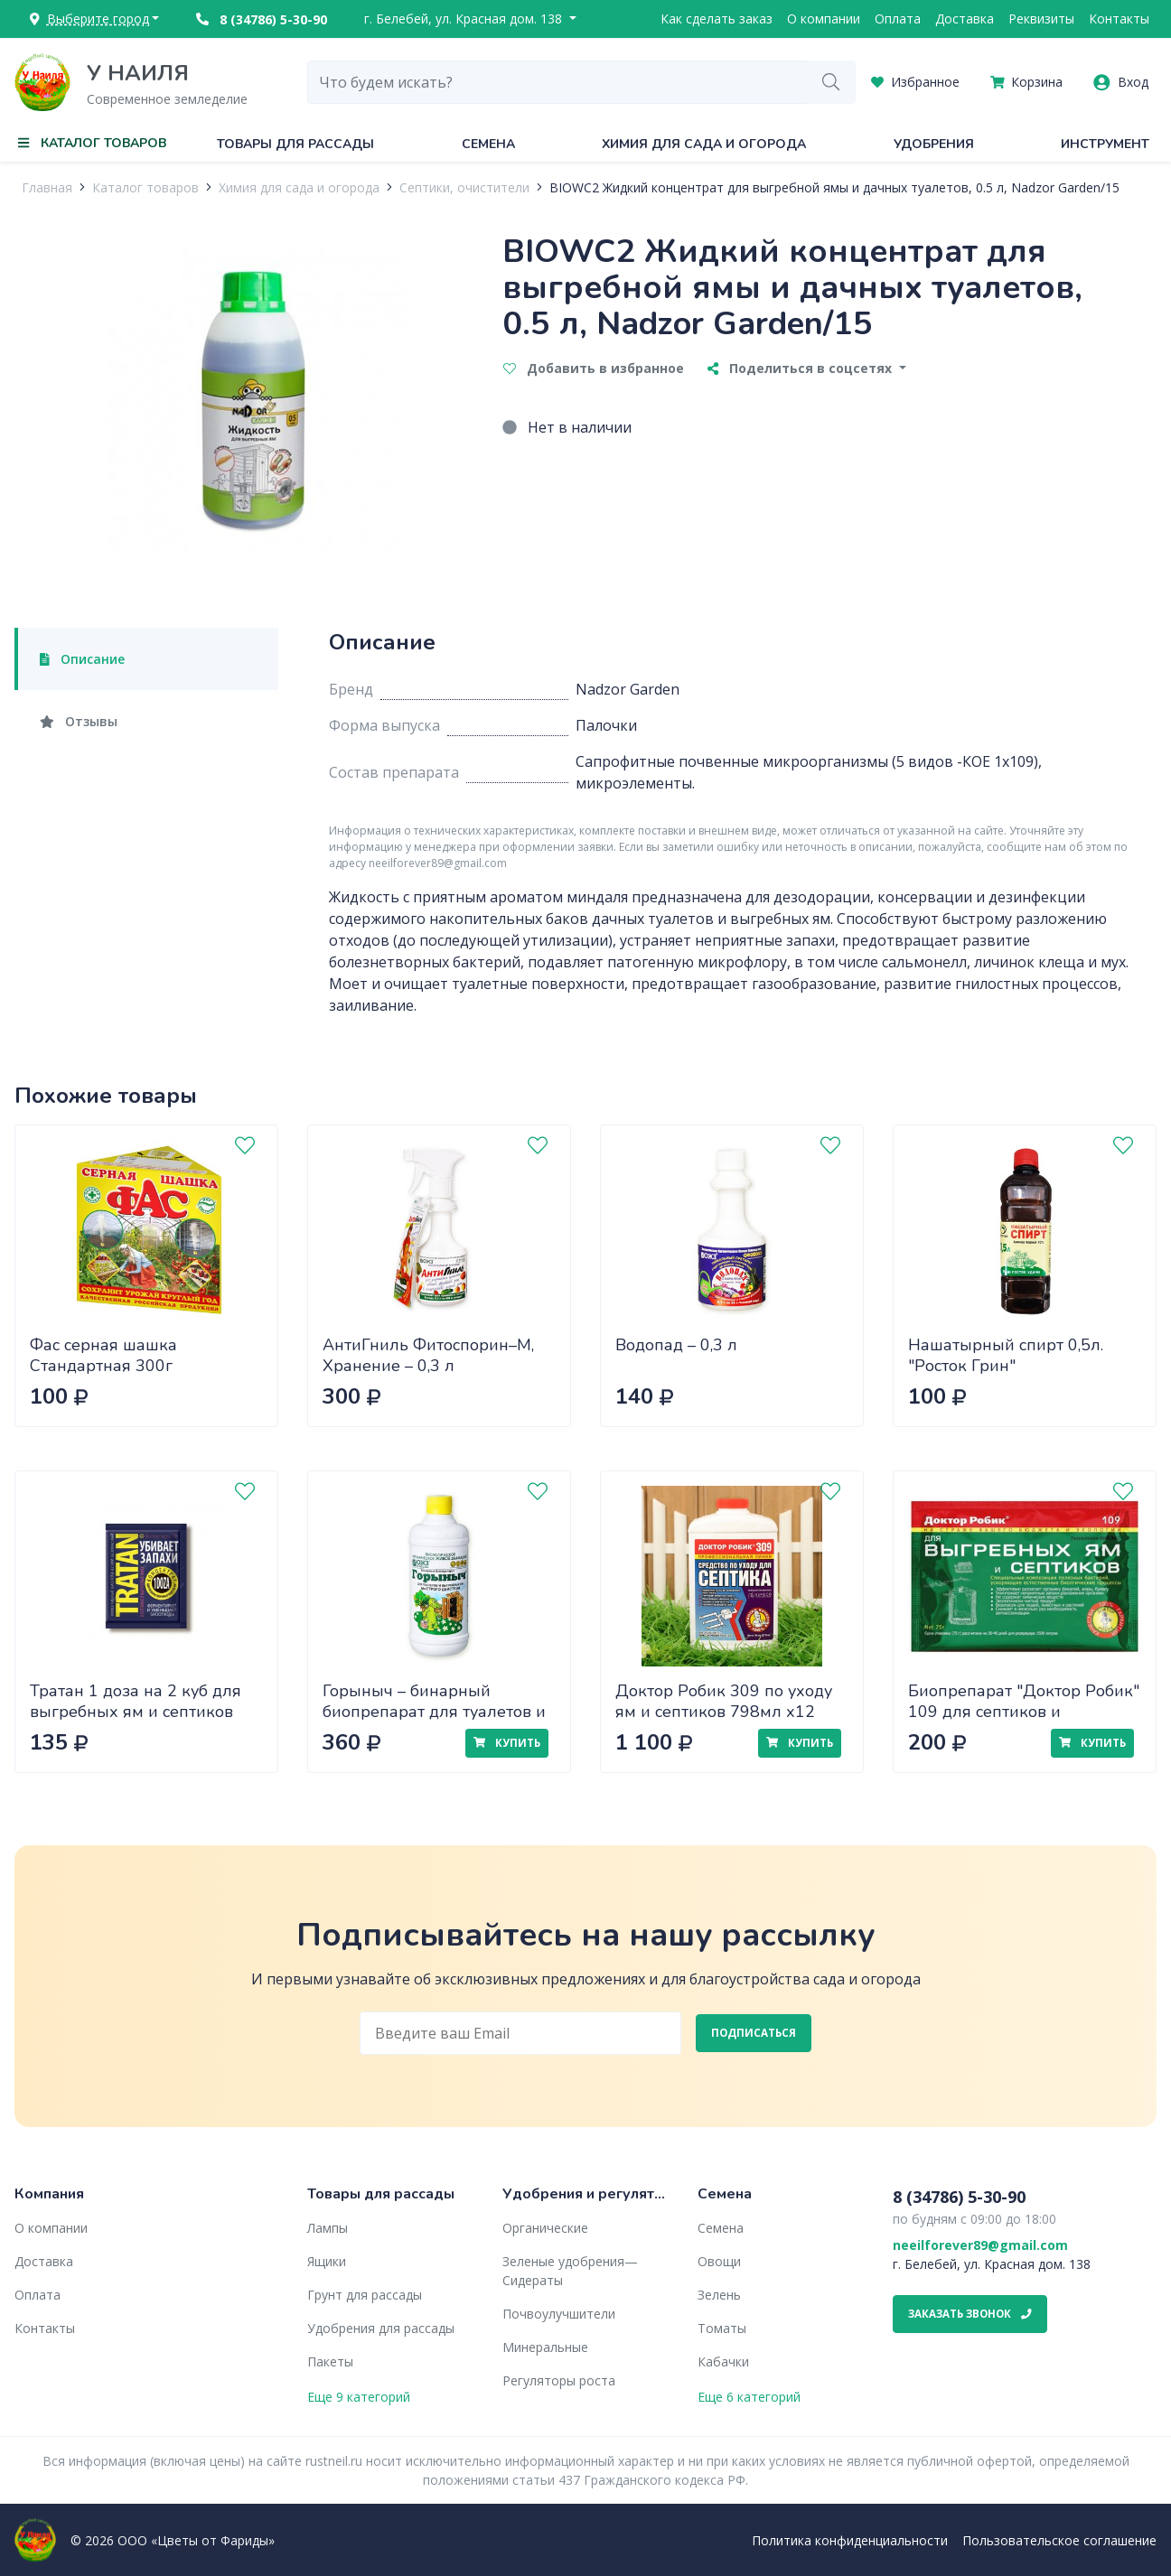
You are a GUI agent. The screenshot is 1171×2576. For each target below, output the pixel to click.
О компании (823, 18)
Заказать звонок (970, 2313)
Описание (82, 658)
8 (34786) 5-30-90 (261, 19)
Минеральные (545, 2347)
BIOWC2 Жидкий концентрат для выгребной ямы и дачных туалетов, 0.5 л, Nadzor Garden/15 (834, 187)
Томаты (722, 2328)
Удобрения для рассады (380, 2328)
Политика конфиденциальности (850, 2540)
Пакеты (330, 2361)
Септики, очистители (464, 187)
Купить (506, 1743)
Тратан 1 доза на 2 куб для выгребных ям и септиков (135, 1701)
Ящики (326, 2261)
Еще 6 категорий (749, 2396)
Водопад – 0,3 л (676, 1345)
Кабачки (723, 2361)
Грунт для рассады (364, 2294)
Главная (47, 187)
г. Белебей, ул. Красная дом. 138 (465, 18)
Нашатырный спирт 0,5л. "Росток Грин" (1005, 1355)
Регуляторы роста (558, 2380)
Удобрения (934, 144)
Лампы (327, 2227)
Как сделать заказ (716, 18)
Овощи (719, 2261)
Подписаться (753, 2032)
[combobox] (557, 82)
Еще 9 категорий (358, 2396)
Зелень (719, 2294)
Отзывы (78, 721)
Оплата (898, 18)
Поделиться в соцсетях (801, 368)
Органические (545, 2227)
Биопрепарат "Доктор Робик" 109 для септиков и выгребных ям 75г (1023, 1711)
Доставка (964, 18)
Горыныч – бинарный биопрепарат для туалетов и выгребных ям (434, 1711)
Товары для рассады (295, 144)
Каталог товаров (145, 187)
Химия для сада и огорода (704, 144)
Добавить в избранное (593, 368)
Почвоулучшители (558, 2313)
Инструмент (1105, 144)
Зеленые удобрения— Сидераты (570, 2271)
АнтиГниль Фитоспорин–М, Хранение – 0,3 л (428, 1355)
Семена (488, 144)
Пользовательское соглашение (1059, 2540)
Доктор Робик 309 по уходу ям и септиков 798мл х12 (723, 1701)
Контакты (1119, 18)
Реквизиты (1041, 18)
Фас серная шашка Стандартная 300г (103, 1355)
